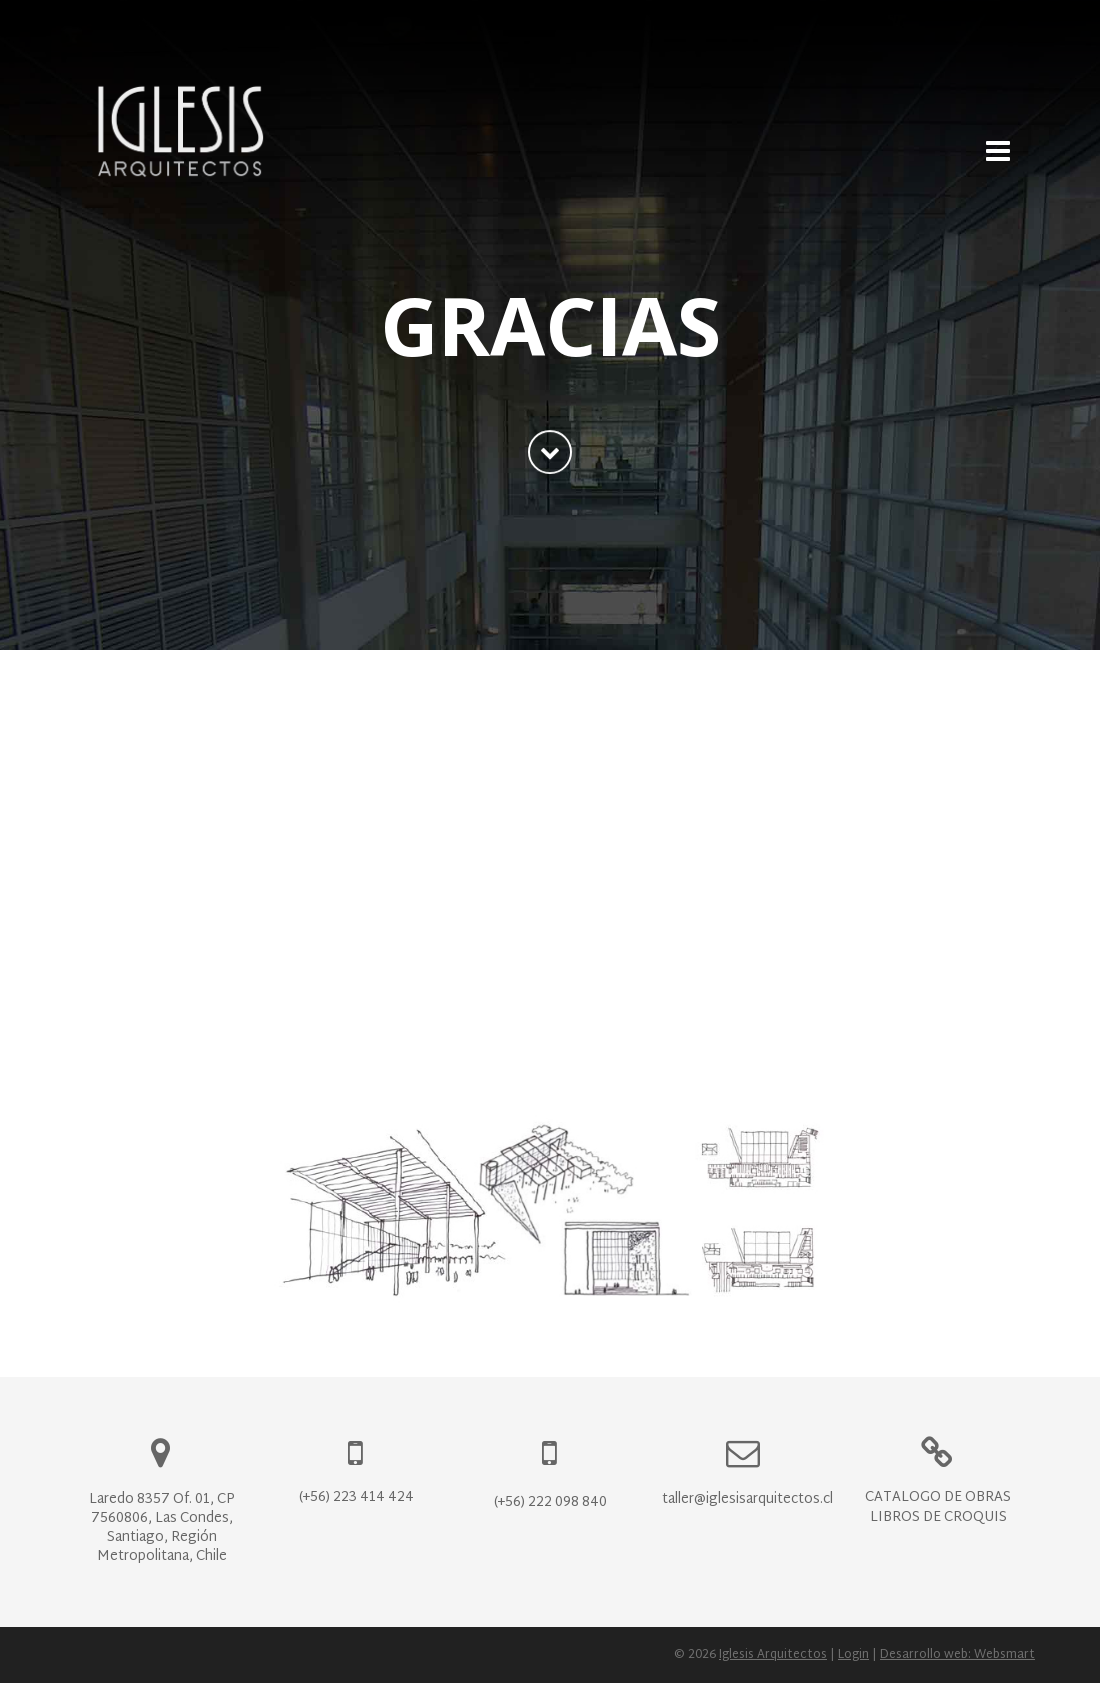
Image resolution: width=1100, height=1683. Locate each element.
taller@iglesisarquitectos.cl (747, 1499)
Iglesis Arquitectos (773, 1655)
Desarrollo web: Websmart (957, 1655)
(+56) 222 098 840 (550, 1502)
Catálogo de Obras (938, 1497)
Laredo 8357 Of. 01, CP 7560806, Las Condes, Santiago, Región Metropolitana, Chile (162, 1528)
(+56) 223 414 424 (356, 1497)
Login (853, 1655)
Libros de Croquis (938, 1517)
